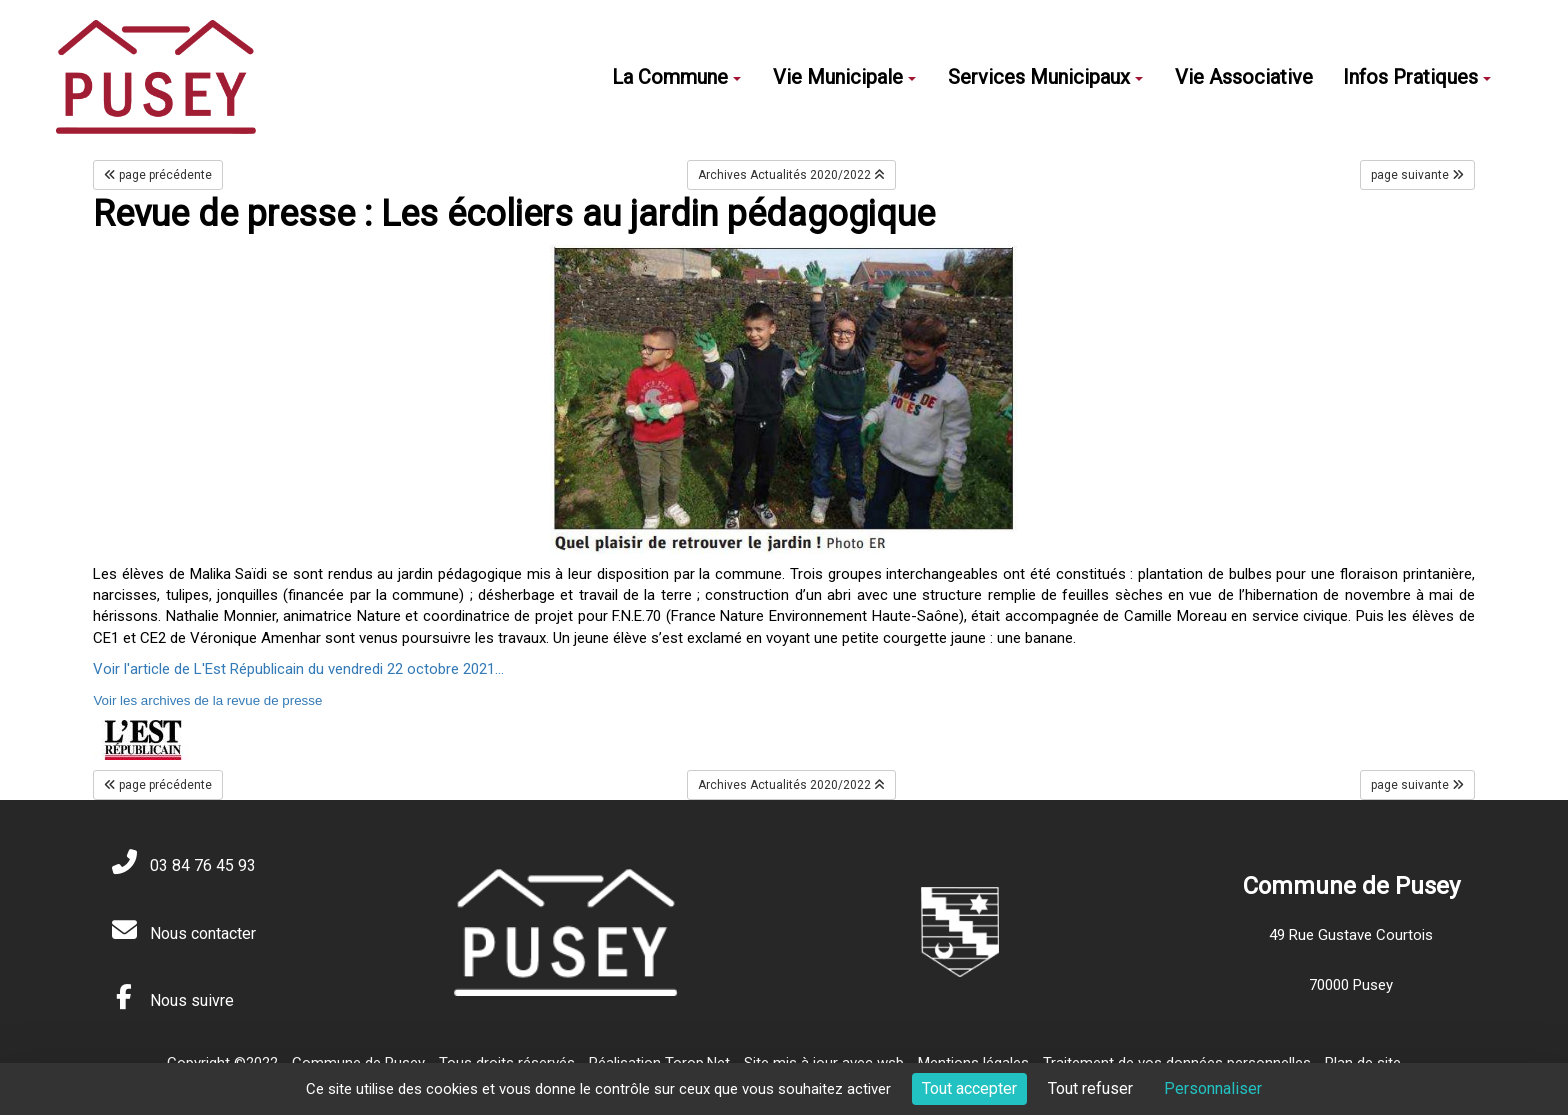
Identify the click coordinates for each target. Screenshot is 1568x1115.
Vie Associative (1244, 77)
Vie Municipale (844, 77)
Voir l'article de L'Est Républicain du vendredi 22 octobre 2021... (298, 669)
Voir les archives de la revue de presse (207, 700)
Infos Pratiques (1417, 77)
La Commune (676, 77)
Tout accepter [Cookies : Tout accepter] (969, 1088)
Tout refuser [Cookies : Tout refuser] (1090, 1088)
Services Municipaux (1045, 77)
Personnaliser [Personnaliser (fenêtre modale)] (1213, 1088)
